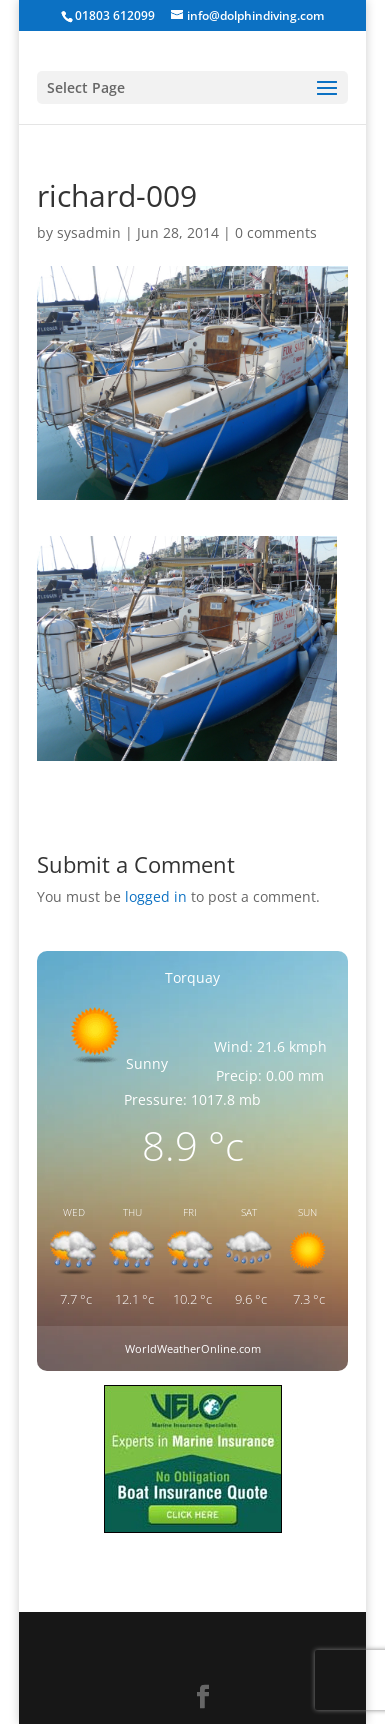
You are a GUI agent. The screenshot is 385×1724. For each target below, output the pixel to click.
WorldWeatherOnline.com (193, 1348)
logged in (156, 896)
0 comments (276, 232)
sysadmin (89, 232)
